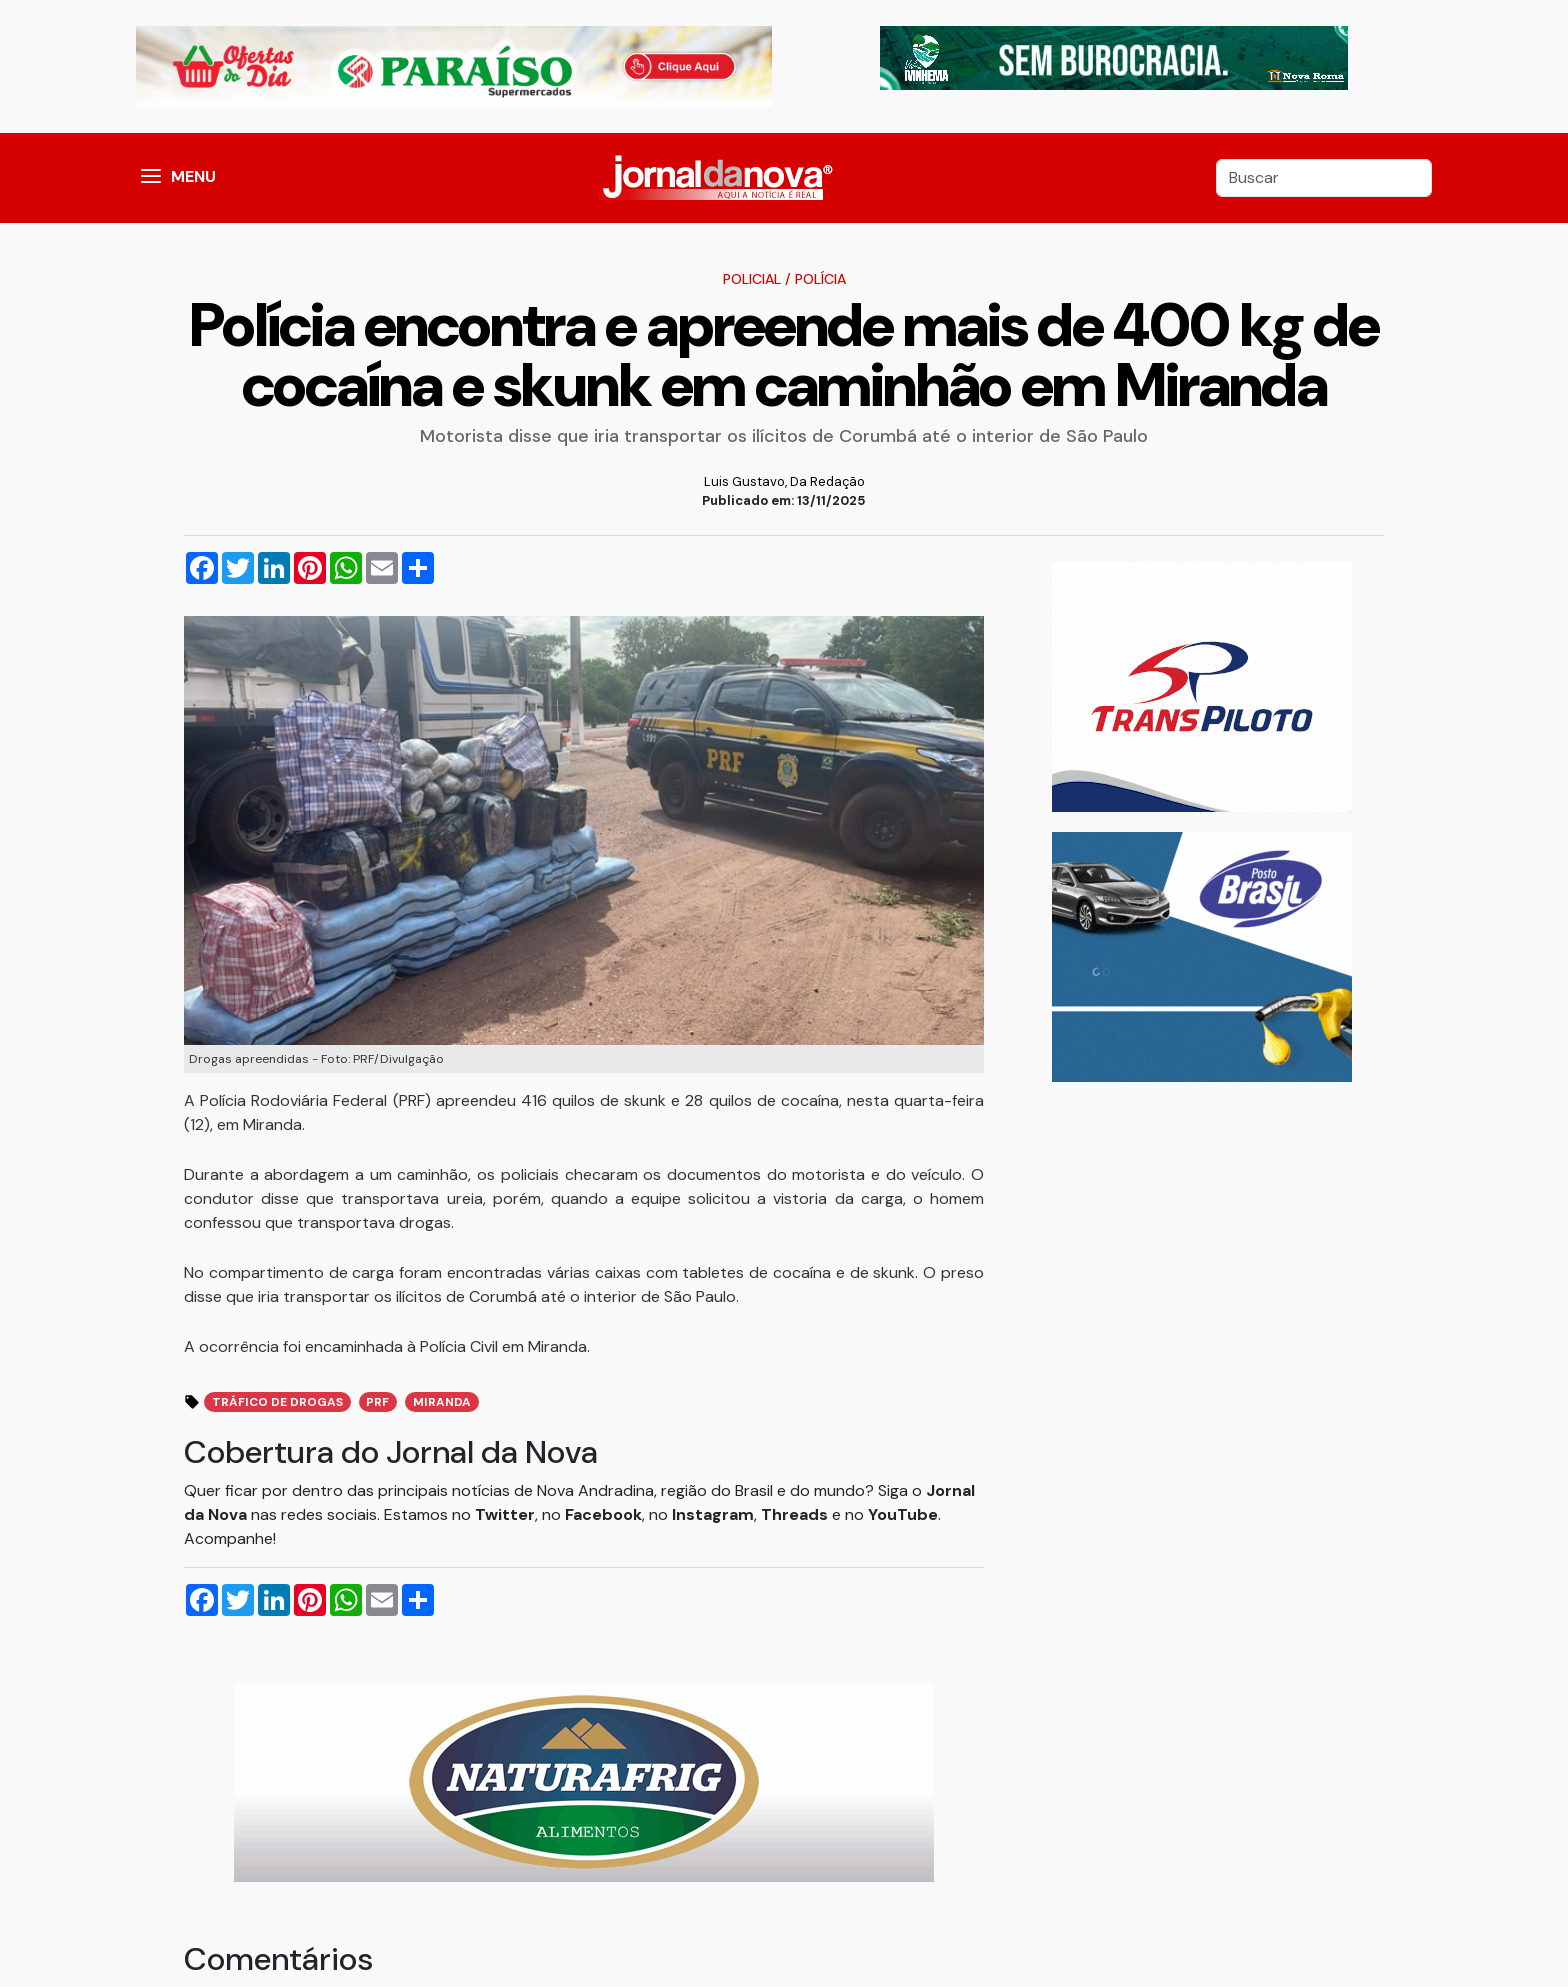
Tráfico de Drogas (277, 1402)
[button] (151, 178)
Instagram (713, 1514)
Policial (752, 279)
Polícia (820, 279)
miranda (442, 1402)
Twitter (505, 1514)
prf (377, 1402)
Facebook (603, 1514)
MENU (193, 176)
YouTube (903, 1514)
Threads (796, 1514)
